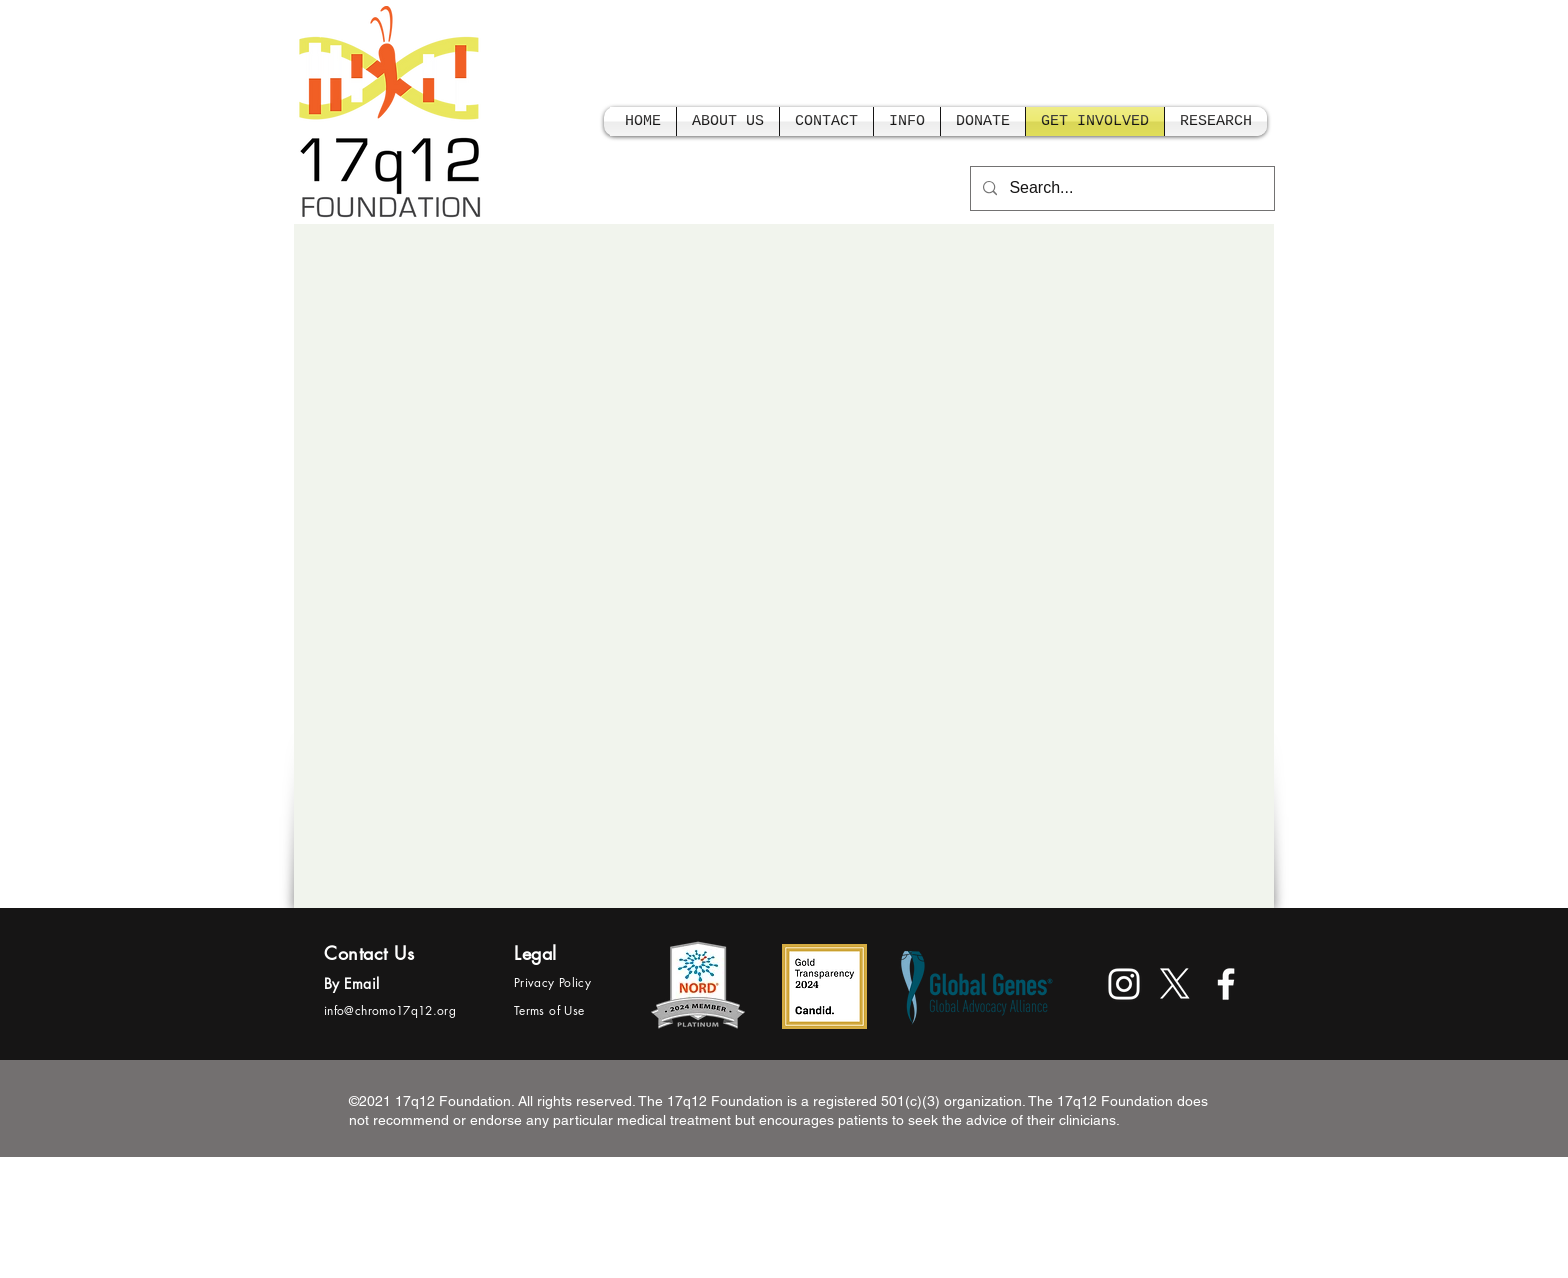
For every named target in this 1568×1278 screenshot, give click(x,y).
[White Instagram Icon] (1124, 984)
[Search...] (1120, 188)
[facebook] (1226, 984)
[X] (1175, 984)
